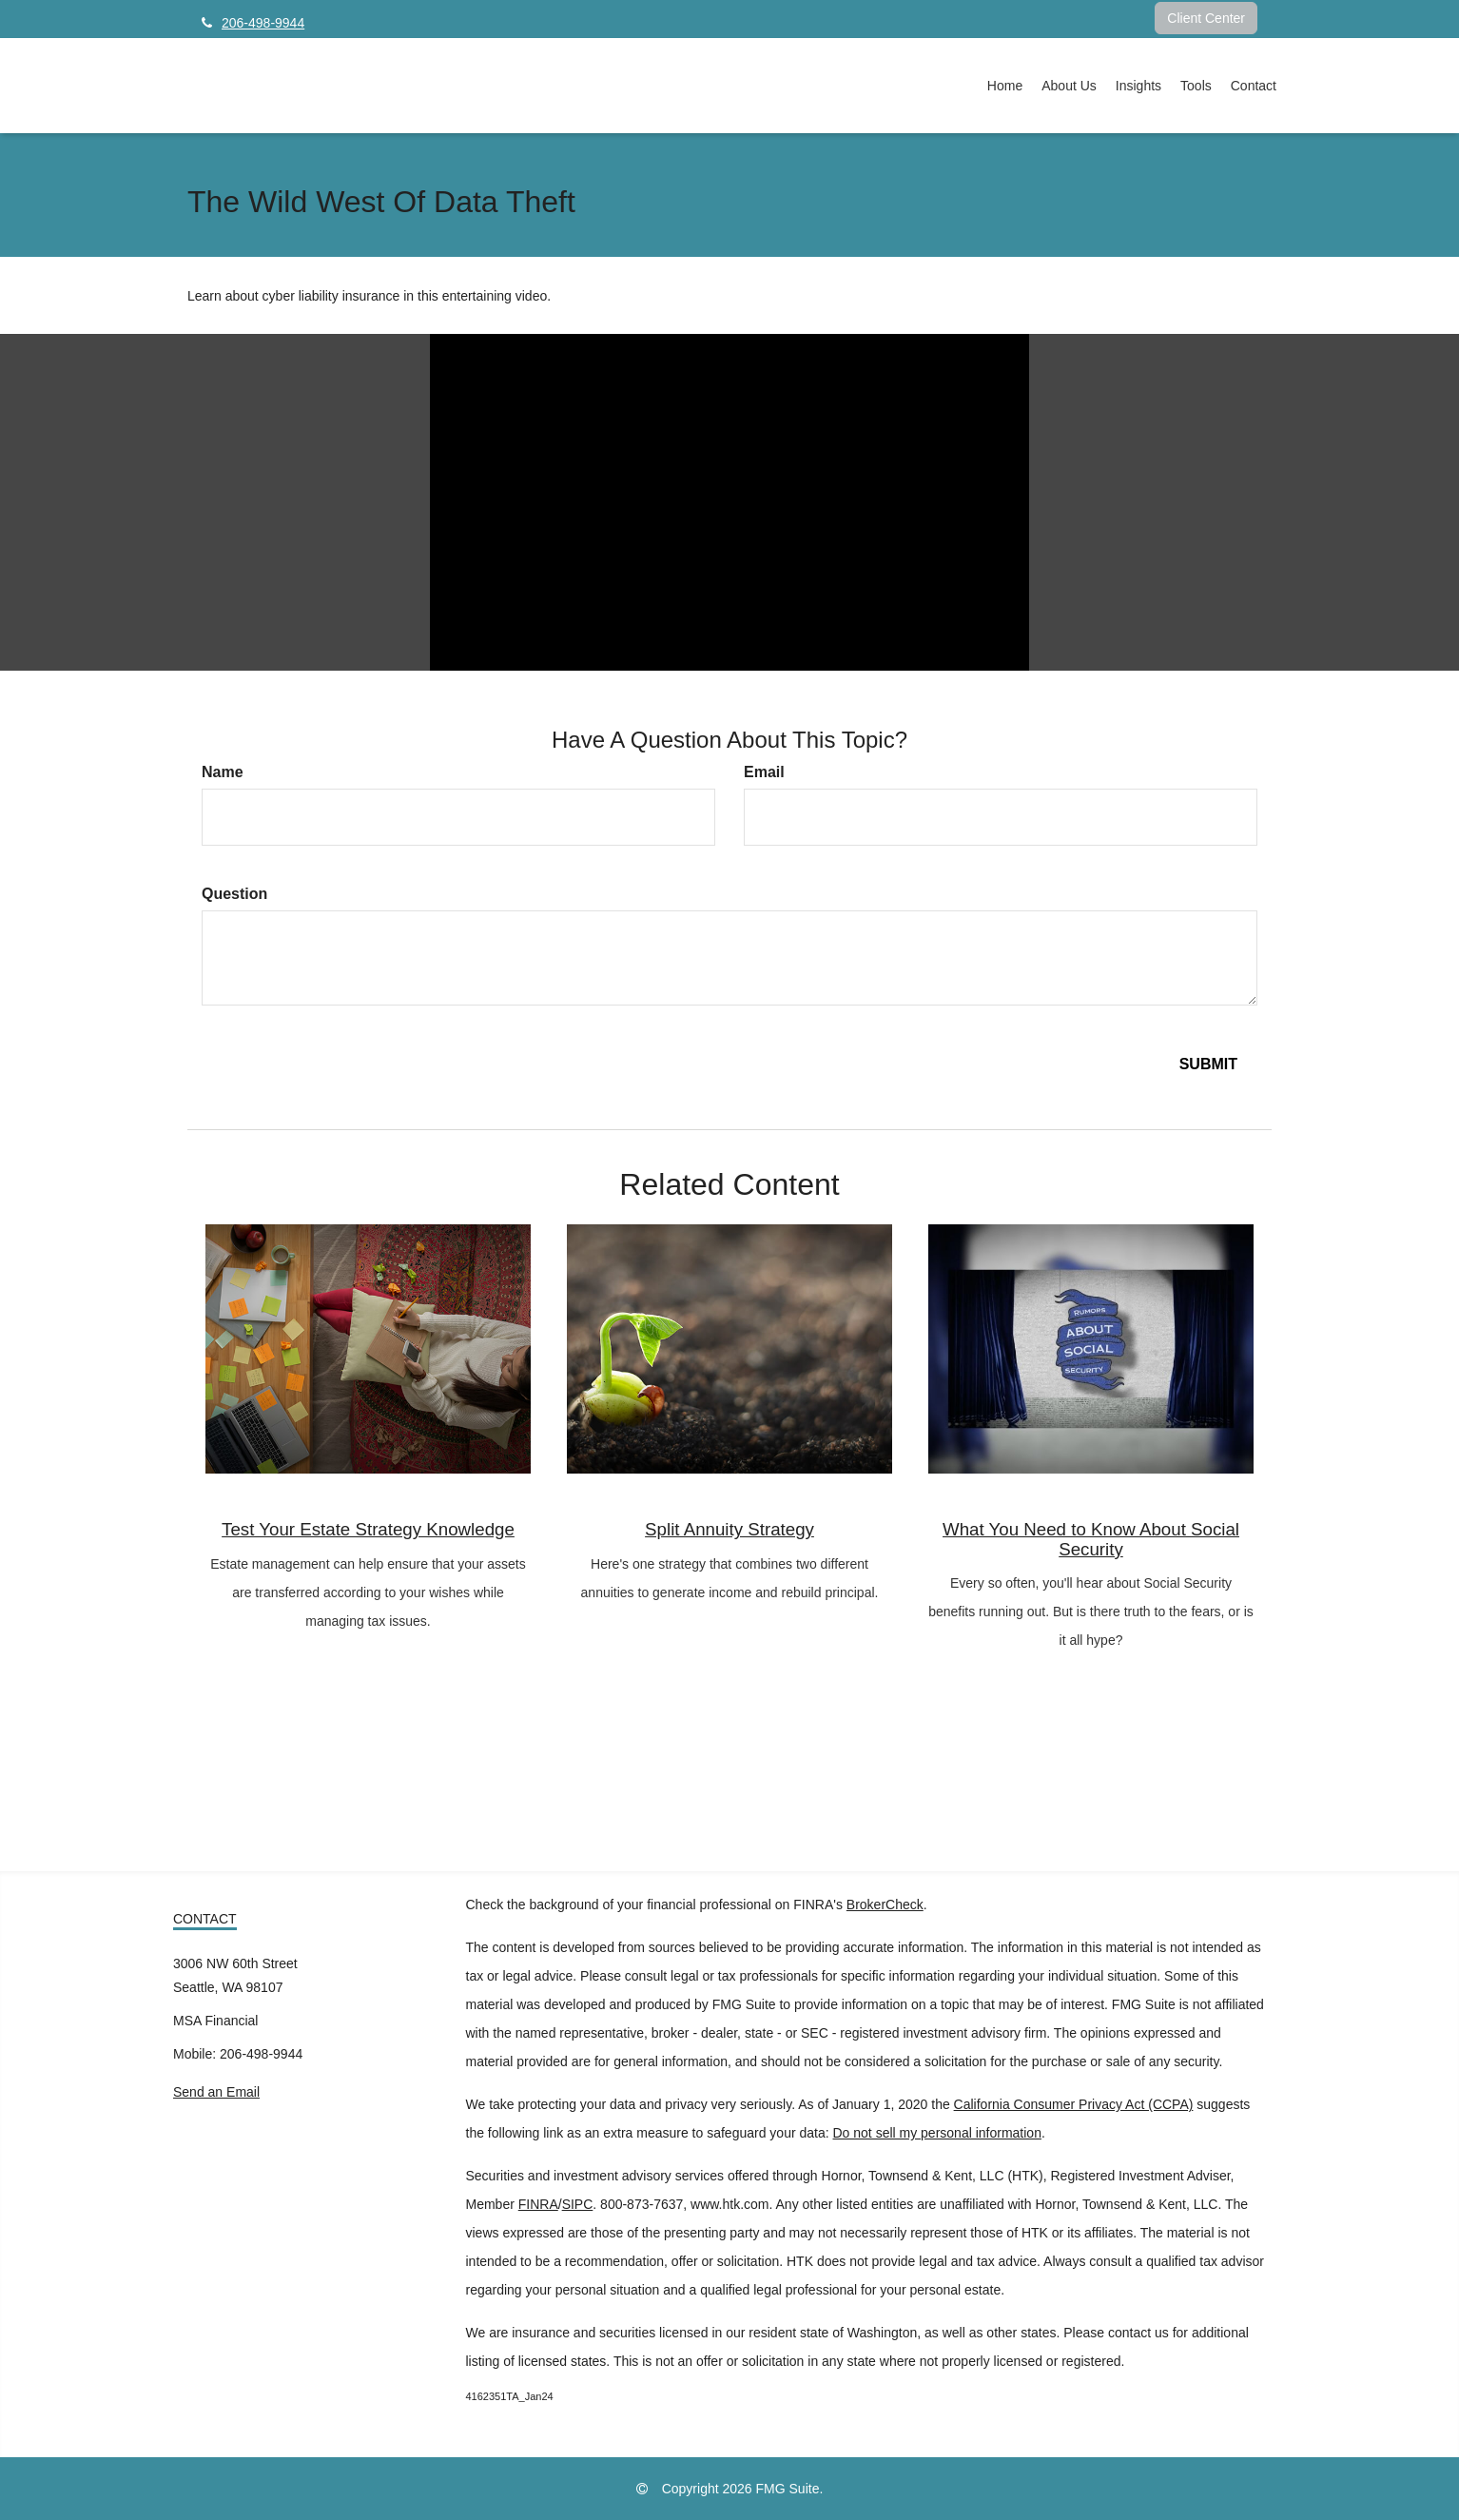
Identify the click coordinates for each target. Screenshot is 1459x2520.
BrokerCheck (885, 1904)
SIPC (577, 2204)
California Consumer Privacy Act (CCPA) (1074, 2104)
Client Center (1206, 18)
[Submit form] (1208, 1065)
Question (234, 894)
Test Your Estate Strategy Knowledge (368, 1529)
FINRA (538, 2204)
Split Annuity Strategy (729, 1529)
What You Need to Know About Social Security (1091, 1539)
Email (764, 772)
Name (222, 772)
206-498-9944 (253, 22)
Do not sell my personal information (937, 2132)
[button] (1069, 85)
